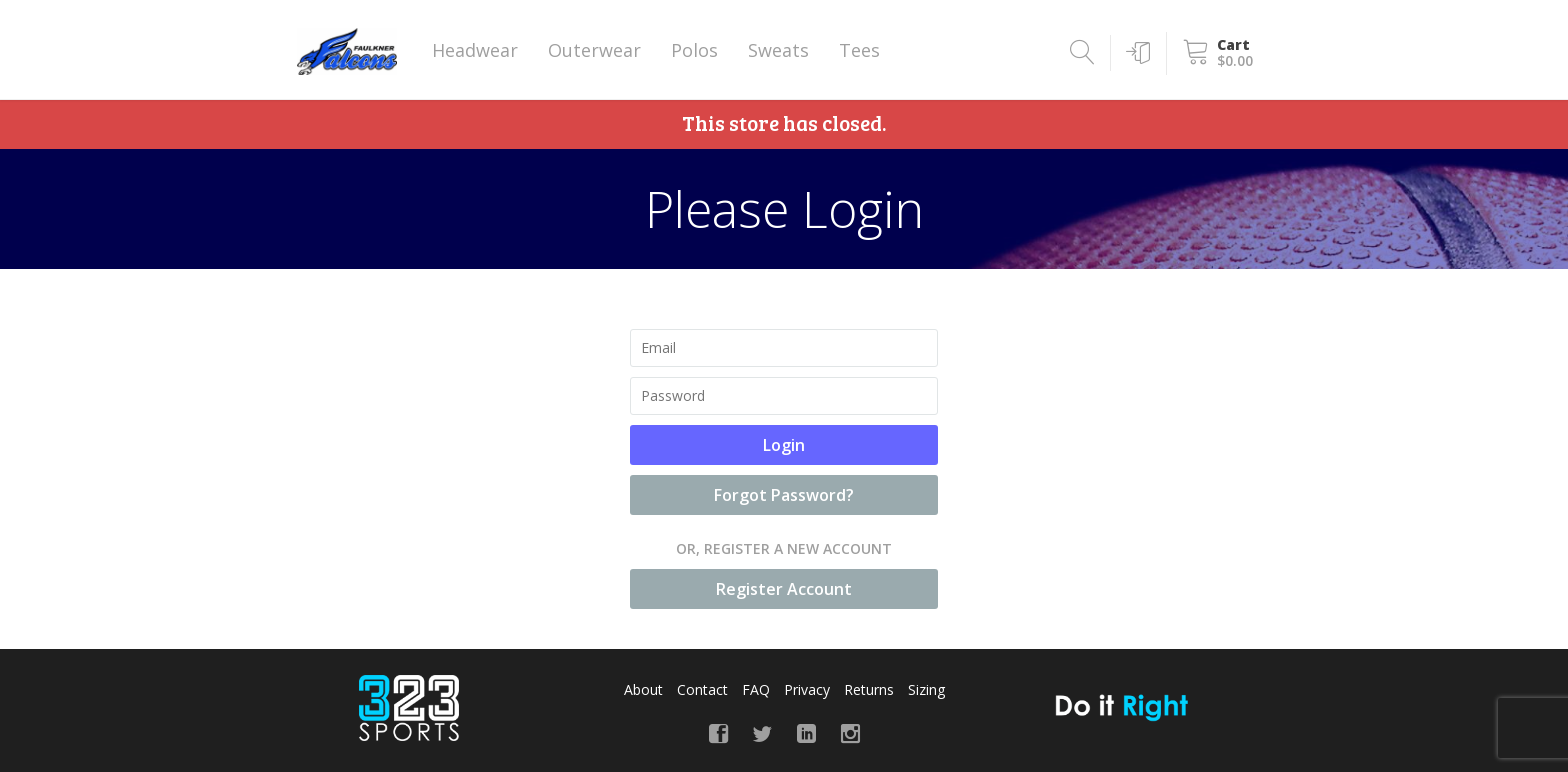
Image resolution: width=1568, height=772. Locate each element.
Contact (702, 689)
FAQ (756, 689)
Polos (694, 50)
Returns (869, 689)
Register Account (784, 589)
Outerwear (594, 50)
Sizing (926, 689)
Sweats (778, 50)
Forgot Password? (784, 495)
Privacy (807, 689)
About (643, 689)
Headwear (475, 50)
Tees (859, 50)
